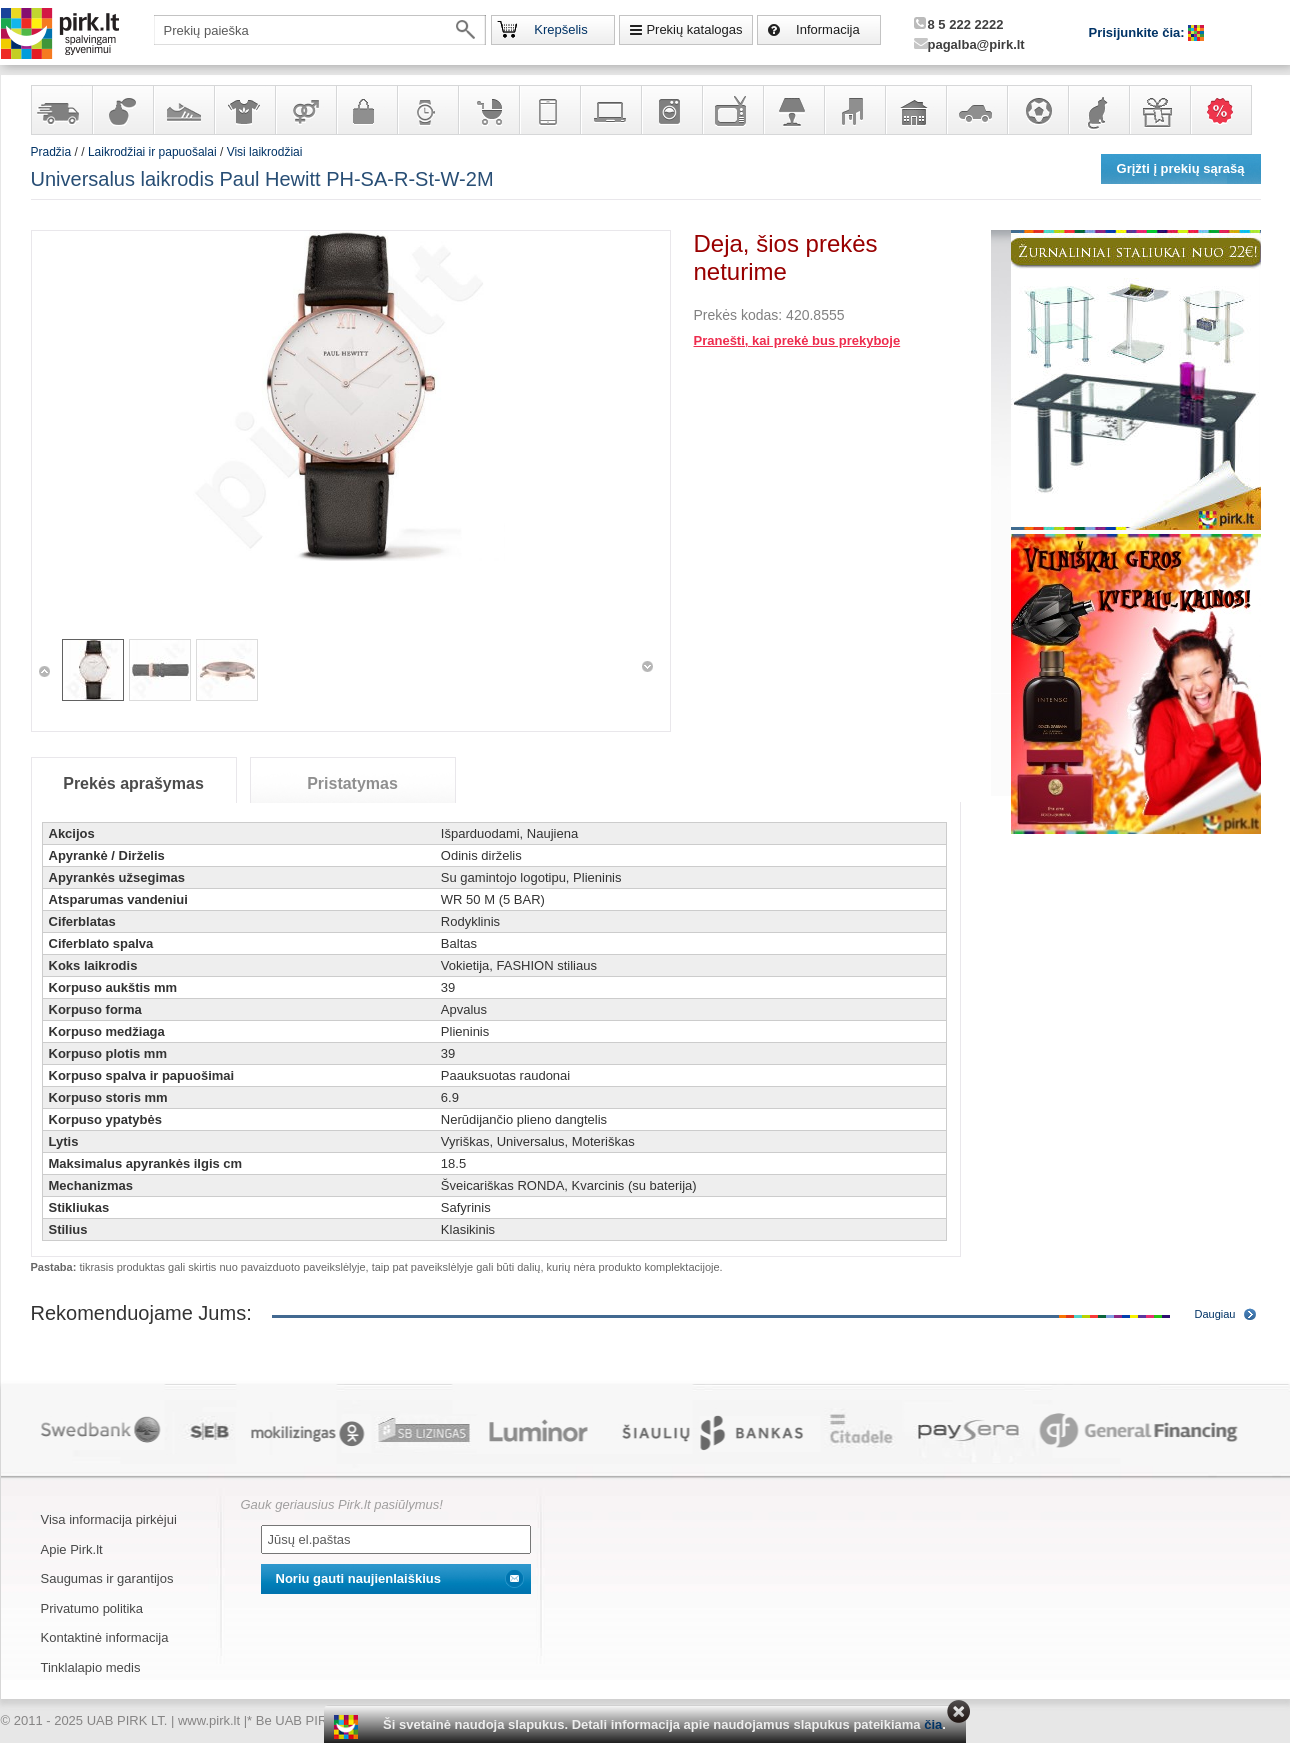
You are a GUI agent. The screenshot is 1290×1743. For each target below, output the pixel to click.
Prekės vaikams (488, 110)
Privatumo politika (92, 1608)
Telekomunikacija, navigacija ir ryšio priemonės (549, 110)
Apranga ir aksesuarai (244, 110)
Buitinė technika (671, 110)
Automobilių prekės (976, 110)
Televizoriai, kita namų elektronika (732, 110)
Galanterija (366, 110)
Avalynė (183, 110)
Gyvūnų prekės (1098, 110)
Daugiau (1215, 1314)
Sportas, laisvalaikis (1037, 110)
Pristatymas (352, 783)
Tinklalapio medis (91, 1667)
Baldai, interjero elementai (854, 110)
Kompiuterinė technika (610, 110)
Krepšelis (560, 29)
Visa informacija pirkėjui (109, 1519)
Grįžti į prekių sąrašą (1181, 168)
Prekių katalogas (694, 29)
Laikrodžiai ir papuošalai (427, 110)
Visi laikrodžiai (265, 152)
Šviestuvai (793, 110)
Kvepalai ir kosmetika (122, 110)
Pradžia (51, 152)
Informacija (828, 29)
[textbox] (320, 30)
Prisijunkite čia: (1139, 32)
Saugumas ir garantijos (107, 1578)
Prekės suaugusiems (305, 110)
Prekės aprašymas (133, 783)
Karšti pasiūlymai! (1227, 110)
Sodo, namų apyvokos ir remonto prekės (915, 110)
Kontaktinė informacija (105, 1637)
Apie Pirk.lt (72, 1549)
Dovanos (1159, 110)
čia (933, 1724)
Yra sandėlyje (61, 110)
